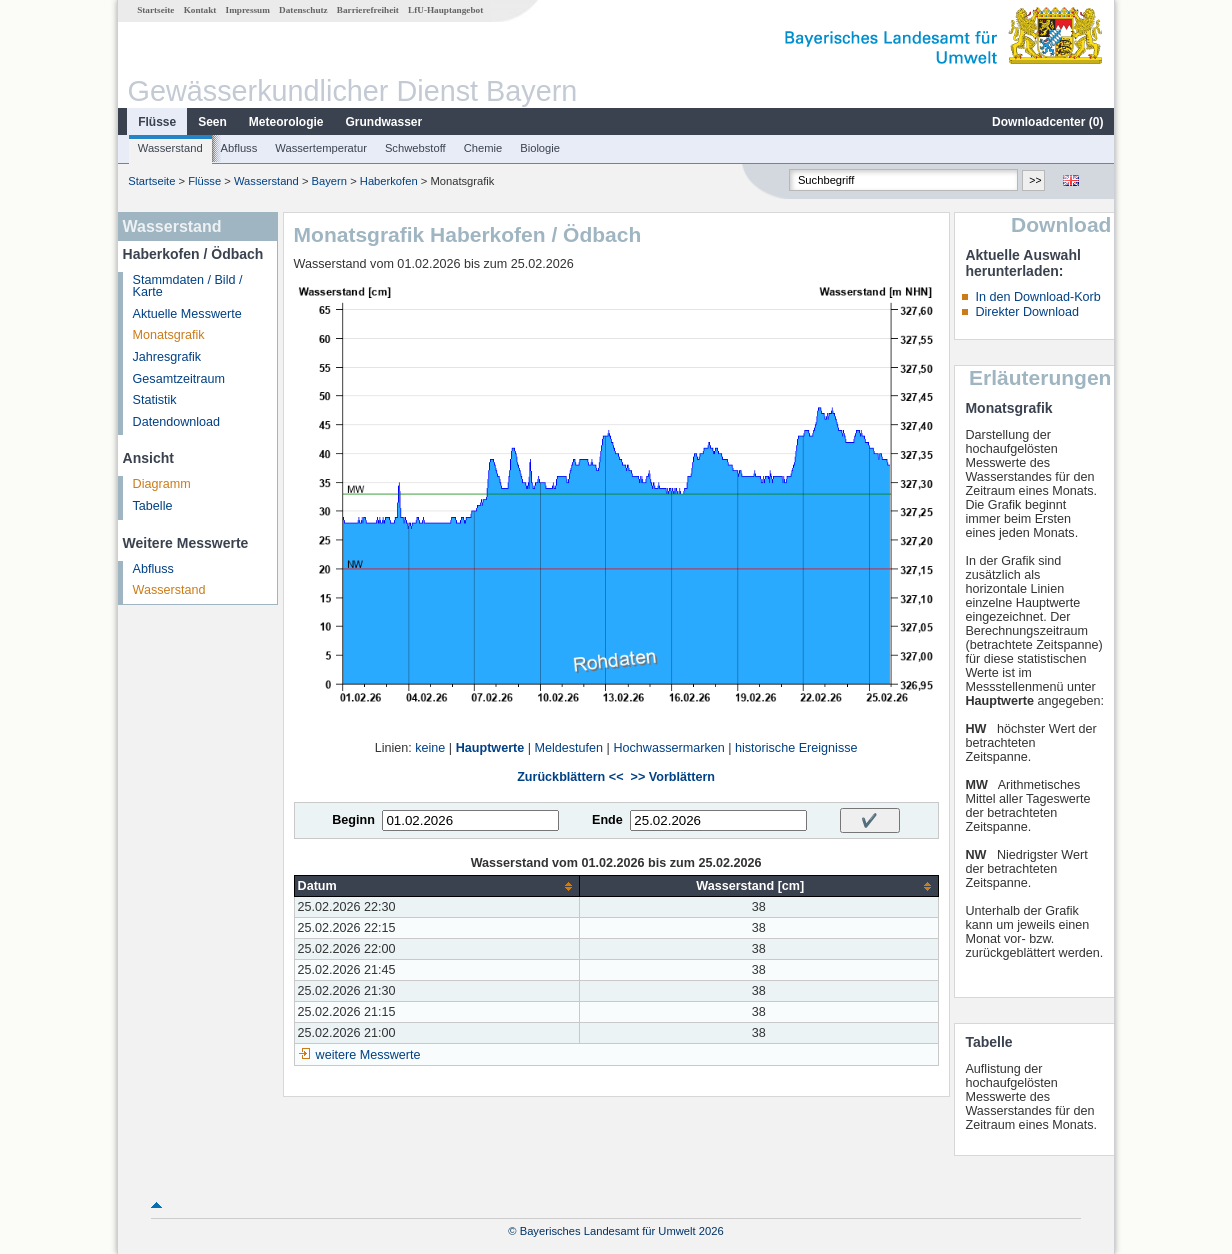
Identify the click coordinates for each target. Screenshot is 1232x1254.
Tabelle (153, 506)
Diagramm (162, 484)
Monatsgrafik (169, 335)
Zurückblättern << (570, 777)
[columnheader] (436, 886)
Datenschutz (303, 10)
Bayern (329, 181)
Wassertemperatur (321, 148)
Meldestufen (569, 748)
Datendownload (177, 422)
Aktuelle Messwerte (187, 314)
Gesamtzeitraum (179, 379)
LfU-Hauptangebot (445, 10)
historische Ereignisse (796, 748)
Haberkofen (389, 181)
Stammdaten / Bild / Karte (188, 286)
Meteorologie (286, 122)
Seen (212, 122)
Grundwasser (384, 122)
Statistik (155, 400)
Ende (607, 820)
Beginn (353, 820)
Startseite (155, 10)
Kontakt (200, 10)
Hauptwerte (490, 748)
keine (430, 748)
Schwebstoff (415, 148)
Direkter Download (1027, 312)
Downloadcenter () (1047, 122)
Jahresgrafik (167, 357)
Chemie (483, 148)
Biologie (540, 148)
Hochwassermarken (668, 748)
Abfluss (239, 148)
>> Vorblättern (673, 777)
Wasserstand (170, 148)
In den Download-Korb (1037, 297)
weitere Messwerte (368, 1055)
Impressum (248, 10)
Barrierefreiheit (368, 10)
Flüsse (157, 122)
